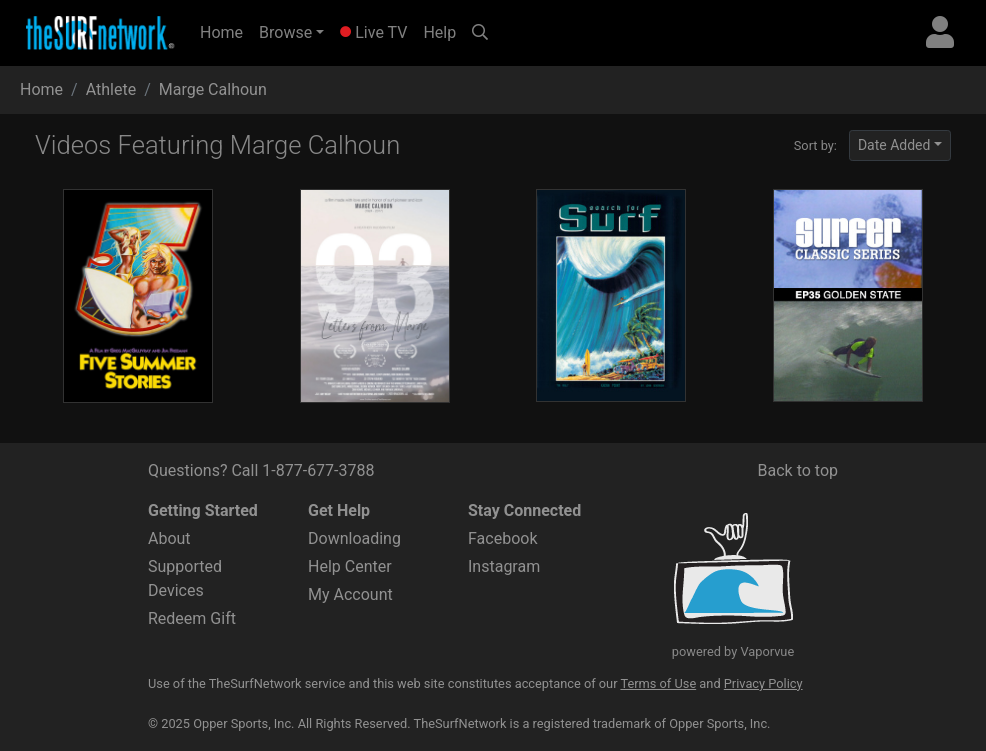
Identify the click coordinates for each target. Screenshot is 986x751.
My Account (350, 594)
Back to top (798, 470)
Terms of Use (658, 683)
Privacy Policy (763, 683)
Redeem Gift (192, 618)
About (169, 538)
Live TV (373, 32)
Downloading (354, 538)
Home (225, 31)
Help (439, 32)
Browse (285, 32)
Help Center (350, 566)
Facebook (502, 538)
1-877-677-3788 (318, 470)
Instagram (504, 566)
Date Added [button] (894, 145)
